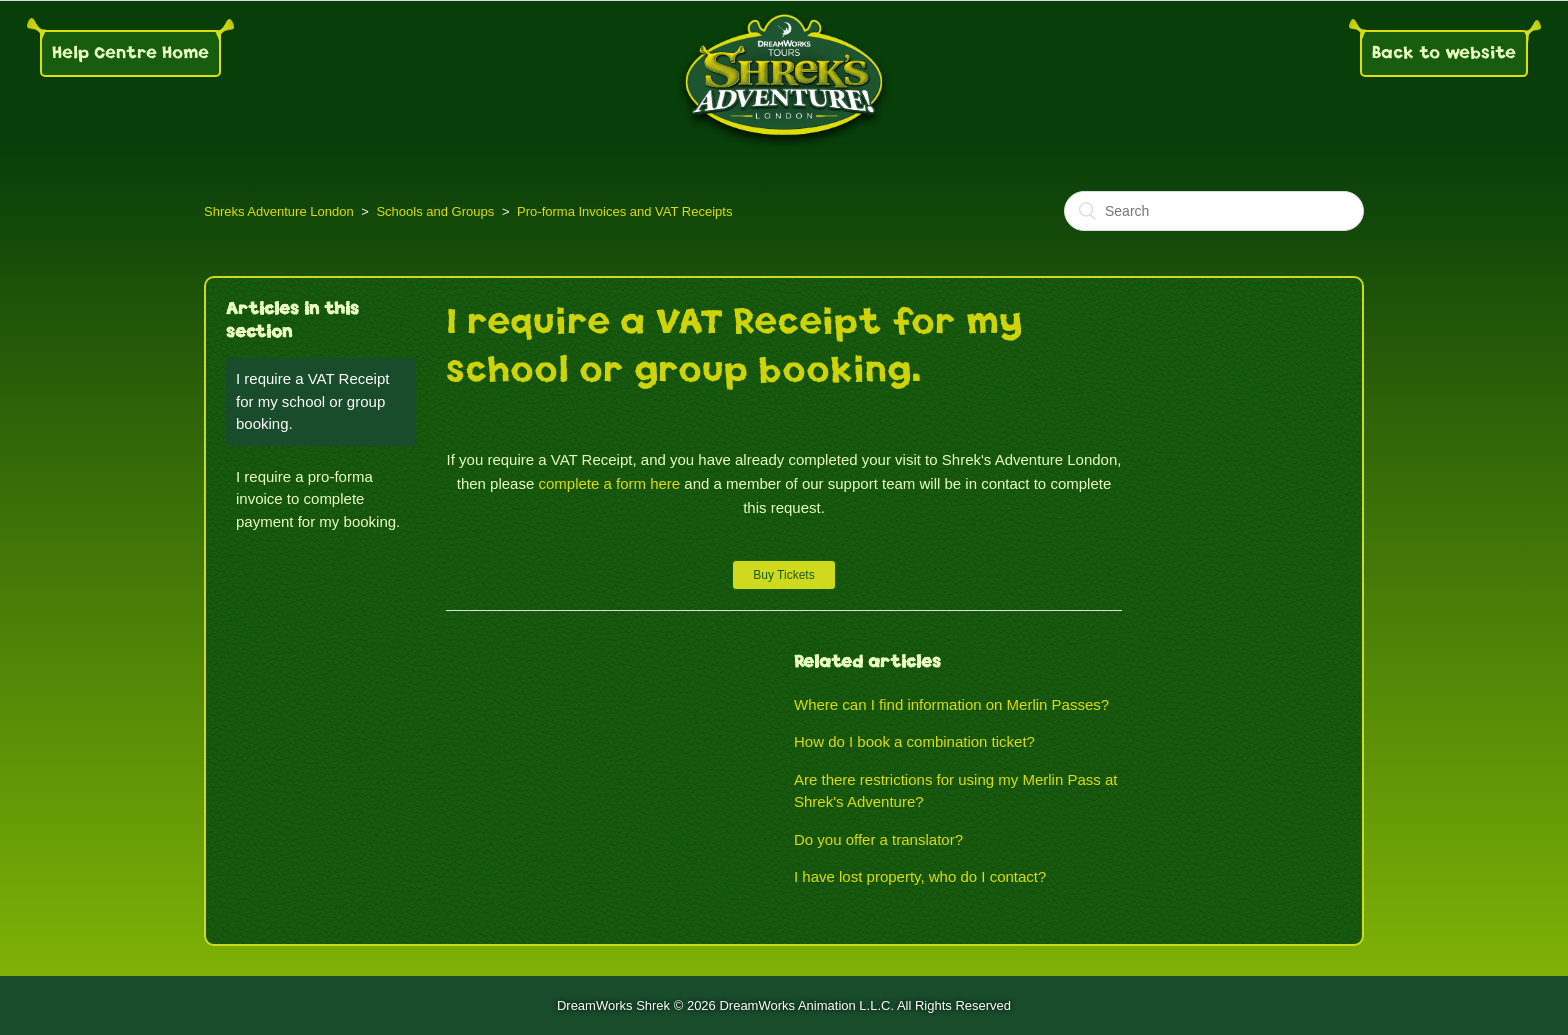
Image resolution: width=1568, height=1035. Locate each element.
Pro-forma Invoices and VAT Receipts (624, 211)
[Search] (1214, 211)
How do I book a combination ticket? (914, 741)
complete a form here (609, 483)
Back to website (1444, 52)
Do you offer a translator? (878, 839)
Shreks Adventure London (279, 211)
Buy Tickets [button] (783, 575)
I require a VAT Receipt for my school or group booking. (312, 401)
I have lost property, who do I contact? (920, 876)
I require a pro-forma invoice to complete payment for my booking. (318, 499)
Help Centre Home (130, 52)
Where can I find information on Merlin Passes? (951, 704)
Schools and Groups (435, 211)
